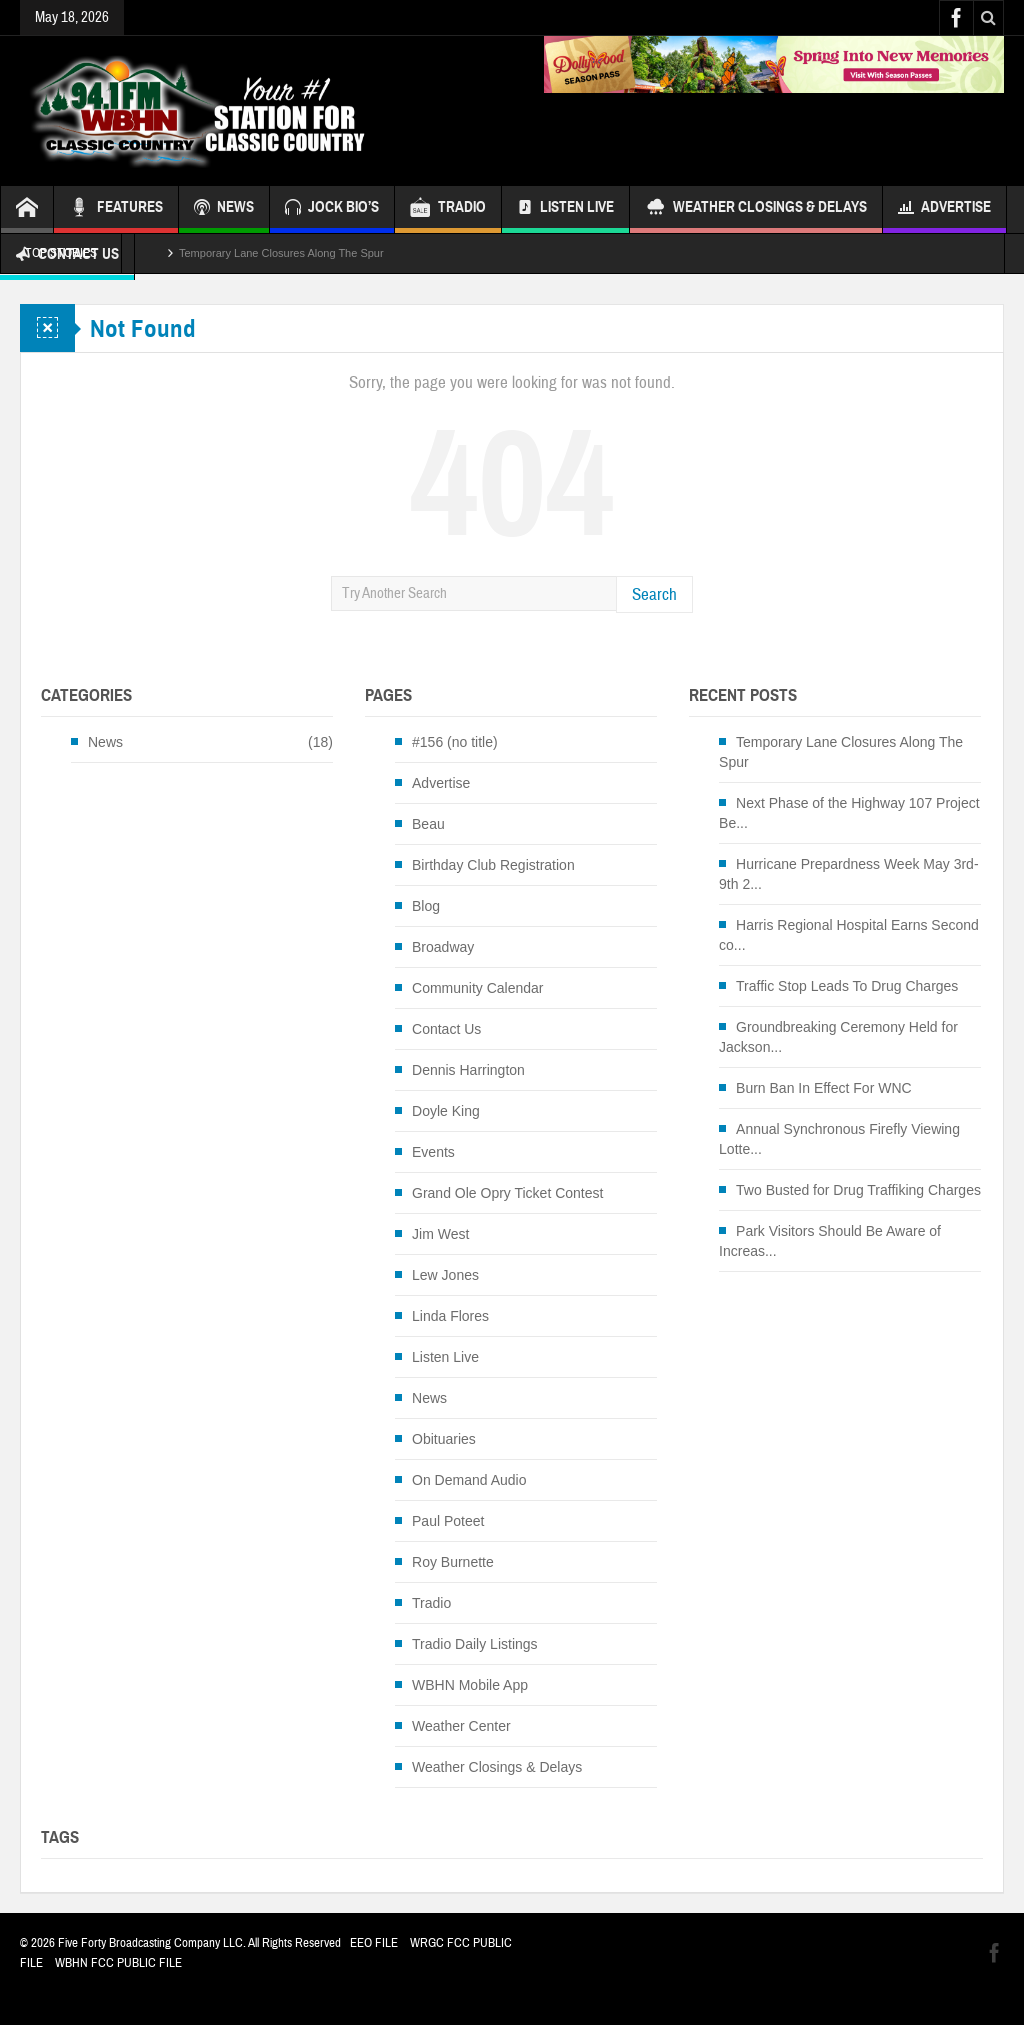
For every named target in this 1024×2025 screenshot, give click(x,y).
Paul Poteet (448, 1521)
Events (433, 1152)
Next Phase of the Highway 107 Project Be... (849, 813)
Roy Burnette (453, 1562)
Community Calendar (478, 988)
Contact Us (446, 1029)
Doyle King (446, 1111)
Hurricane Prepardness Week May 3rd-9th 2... (849, 874)
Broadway (443, 947)
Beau (428, 824)
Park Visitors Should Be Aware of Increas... (830, 1241)
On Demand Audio (469, 1480)
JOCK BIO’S (332, 209)
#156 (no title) (455, 742)
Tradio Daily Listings (475, 1644)
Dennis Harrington (468, 1070)
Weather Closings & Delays (756, 209)
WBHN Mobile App (470, 1685)
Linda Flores (450, 1316)
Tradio (431, 1603)
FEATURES (116, 209)
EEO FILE (374, 1943)
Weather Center (461, 1726)
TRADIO (448, 209)
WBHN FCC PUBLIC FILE (118, 1963)
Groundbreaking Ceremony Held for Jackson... (838, 1037)
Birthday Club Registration (493, 865)
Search (654, 594)
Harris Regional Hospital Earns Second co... (849, 935)
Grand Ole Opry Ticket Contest (507, 1193)
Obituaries (444, 1439)
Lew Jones (445, 1275)
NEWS (224, 209)
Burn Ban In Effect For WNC (824, 1088)
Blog (426, 906)
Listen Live (565, 209)
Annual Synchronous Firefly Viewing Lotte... (839, 1139)
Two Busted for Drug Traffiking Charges (858, 1190)
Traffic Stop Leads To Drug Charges (847, 986)
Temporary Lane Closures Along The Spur (281, 253)
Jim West (440, 1234)
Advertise (944, 209)
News (105, 742)
